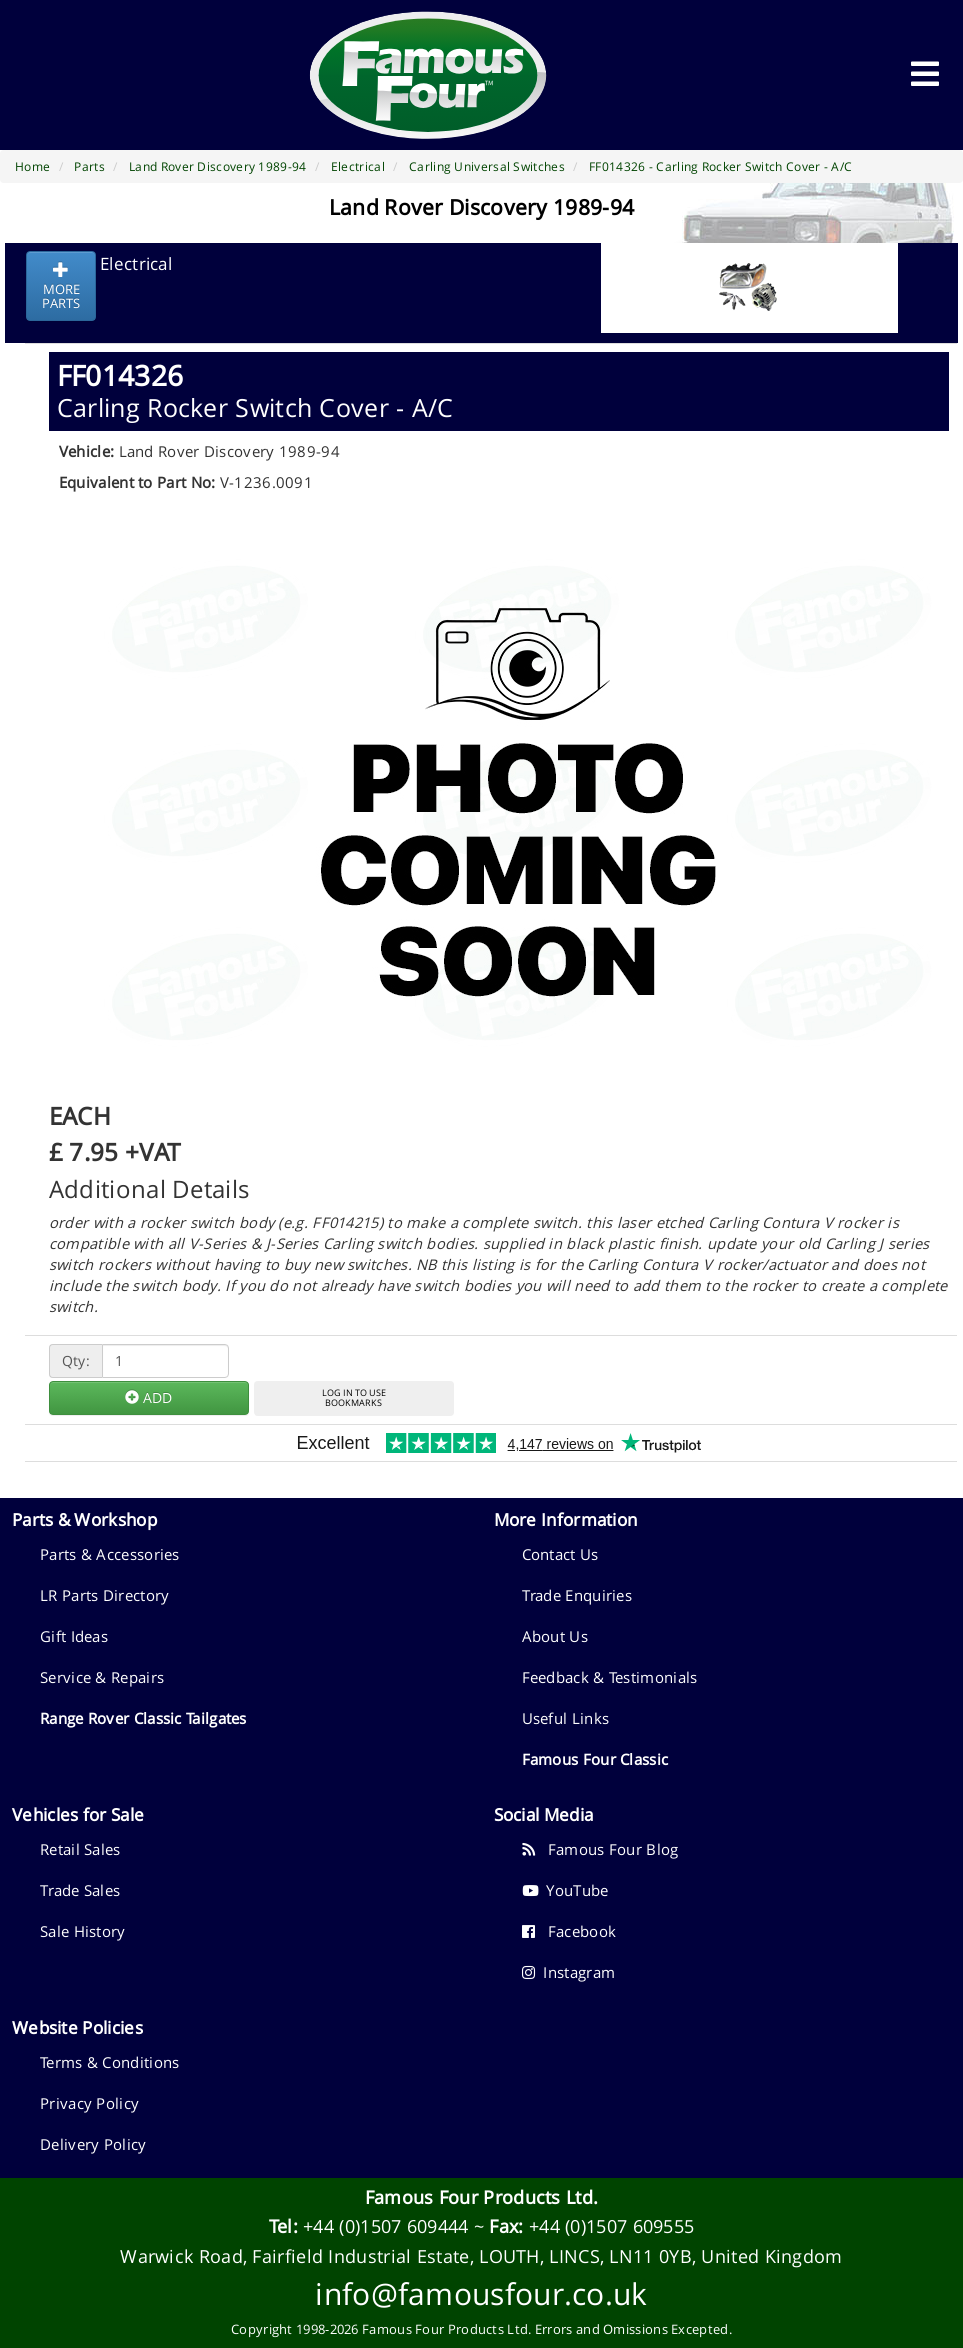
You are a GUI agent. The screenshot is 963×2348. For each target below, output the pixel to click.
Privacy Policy (89, 2103)
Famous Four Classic (595, 1759)
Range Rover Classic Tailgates (143, 1718)
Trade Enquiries (577, 1595)
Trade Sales (80, 1890)
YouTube (565, 1890)
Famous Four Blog (600, 1849)
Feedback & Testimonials (610, 1677)
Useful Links (566, 1718)
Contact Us (560, 1554)
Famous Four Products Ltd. (482, 2197)
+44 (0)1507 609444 (385, 2226)
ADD (148, 1397)
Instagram (569, 1972)
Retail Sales (80, 1849)
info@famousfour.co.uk (481, 2293)
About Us (555, 1636)
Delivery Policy (93, 2144)
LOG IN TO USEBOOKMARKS (354, 1398)
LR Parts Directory (104, 1595)
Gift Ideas (74, 1636)
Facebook (569, 1931)
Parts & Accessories (110, 1554)
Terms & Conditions (109, 2062)
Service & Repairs (102, 1677)
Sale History (83, 1931)
